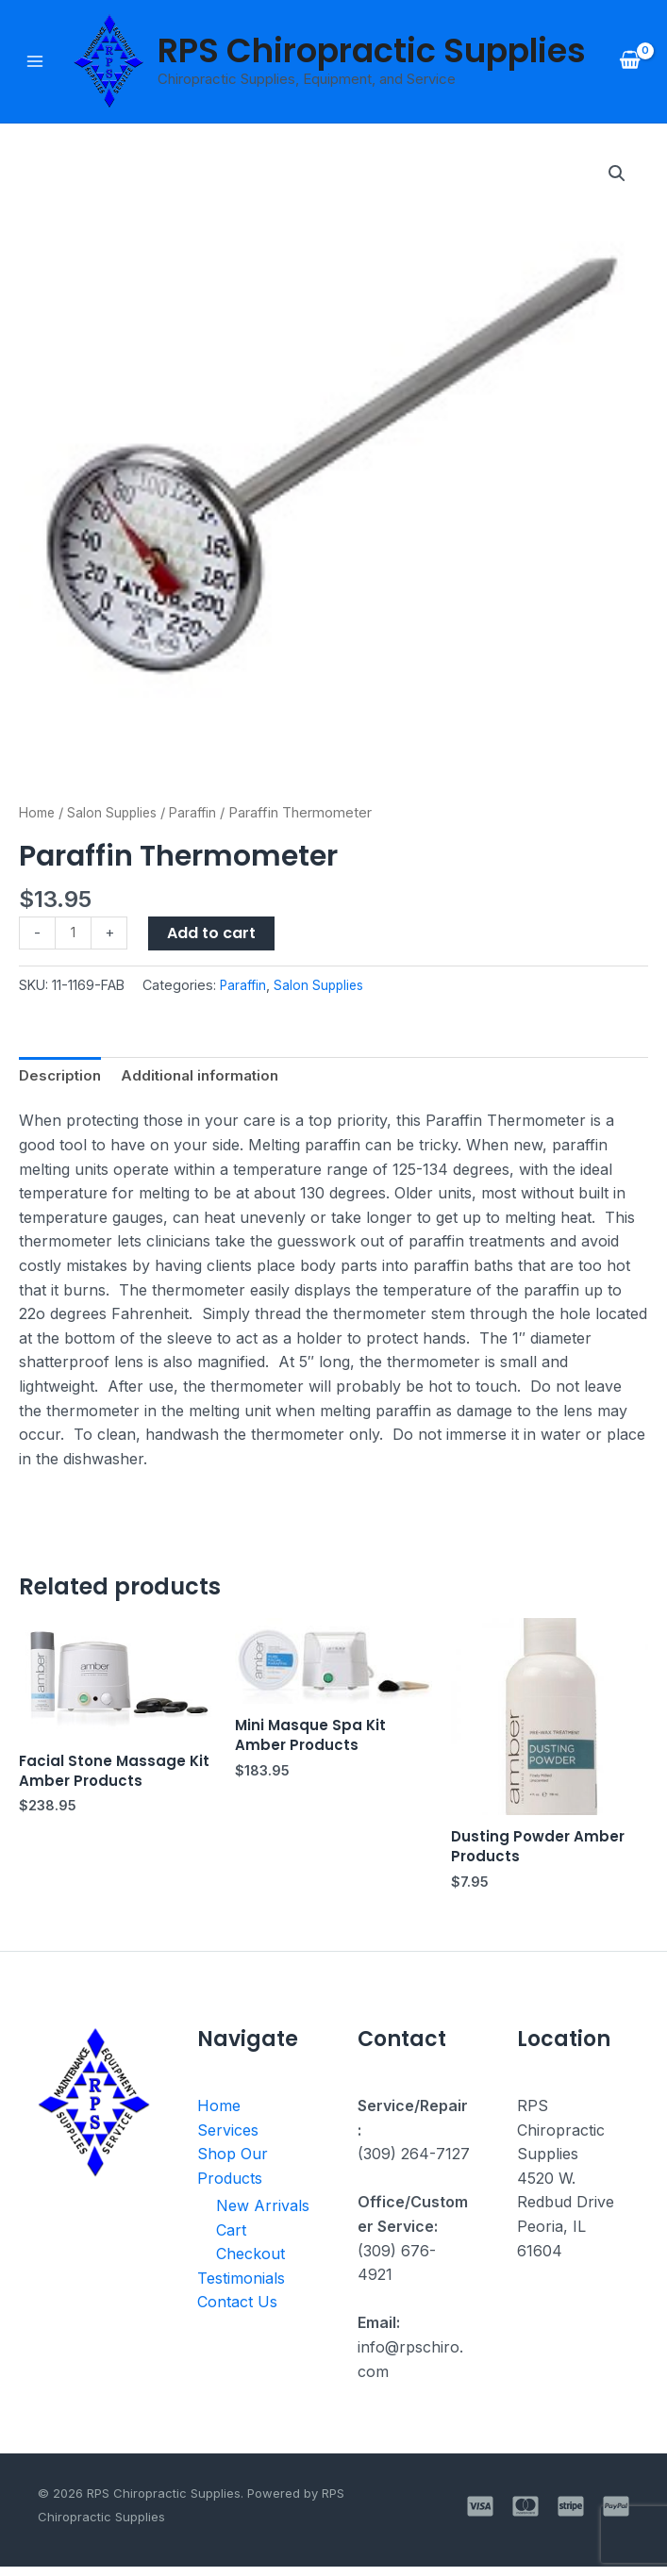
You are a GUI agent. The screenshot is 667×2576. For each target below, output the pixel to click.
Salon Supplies (117, 814)
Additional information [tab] (208, 1079)
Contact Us (237, 2312)
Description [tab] (62, 1079)
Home (38, 814)
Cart (231, 2239)
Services (227, 2138)
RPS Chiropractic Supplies (372, 51)
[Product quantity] (74, 935)
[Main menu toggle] (35, 62)
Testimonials (241, 2287)
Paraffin (201, 814)
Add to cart (214, 935)
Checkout (250, 2263)
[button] (616, 176)
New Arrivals (262, 2214)
